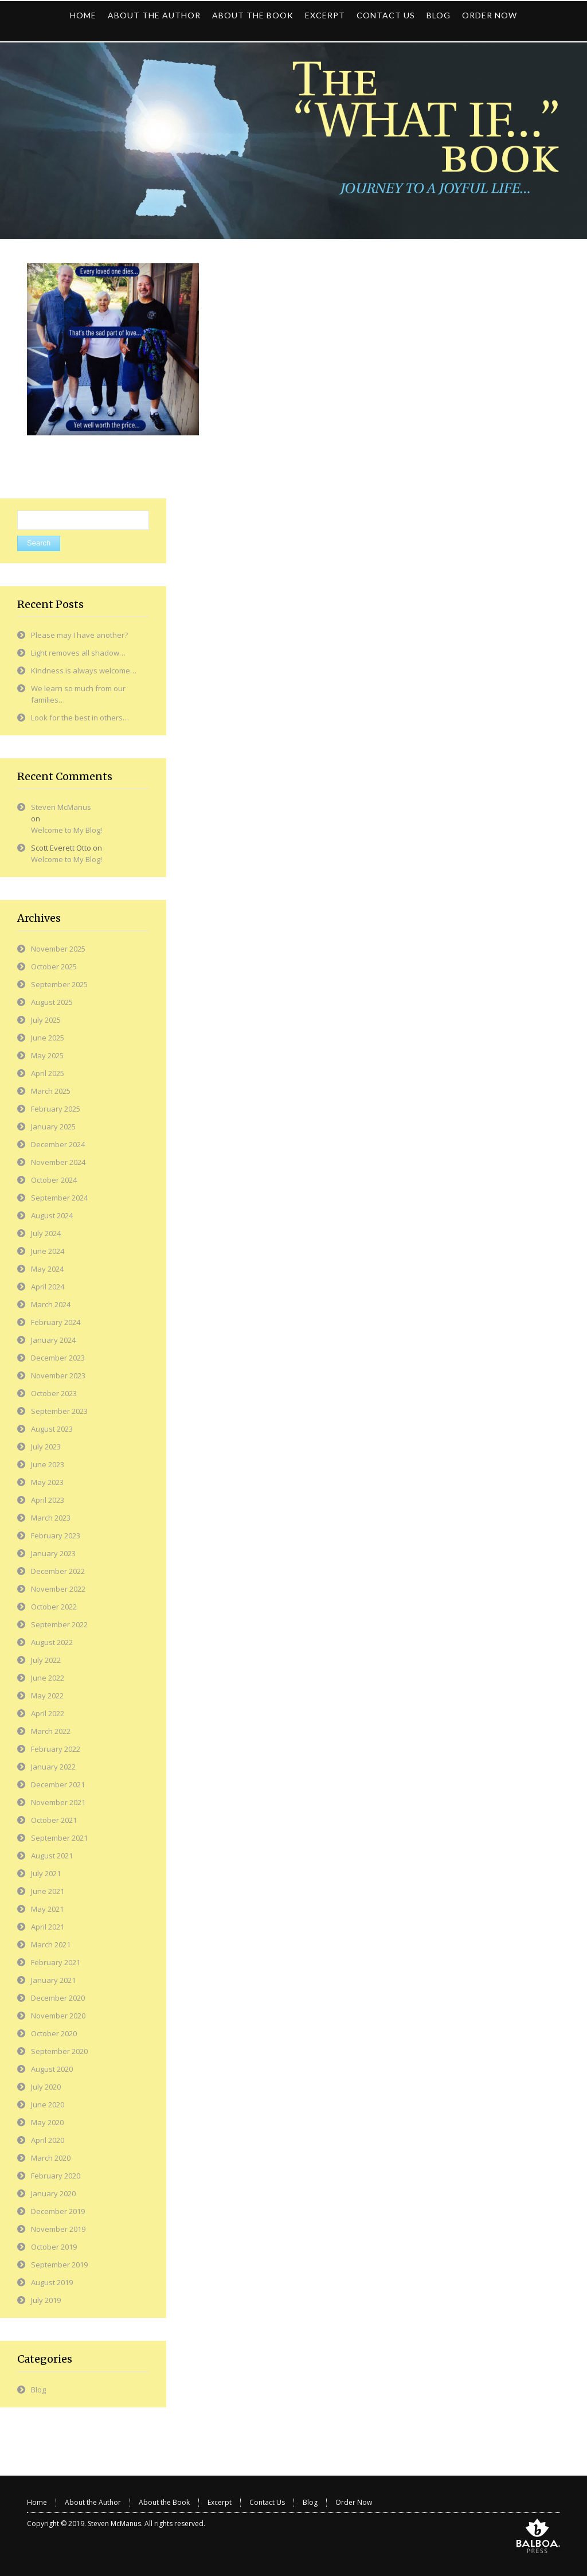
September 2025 (59, 984)
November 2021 (58, 1802)
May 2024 (47, 1269)
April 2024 (47, 1286)
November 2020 (58, 2015)
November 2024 (58, 1162)
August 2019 (52, 2282)
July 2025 (46, 1020)
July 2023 (46, 1446)
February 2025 (55, 1109)
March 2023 (51, 1518)
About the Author (93, 2502)
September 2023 (59, 1411)
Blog (38, 2389)
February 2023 (55, 1535)
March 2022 (51, 1731)
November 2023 (58, 1375)
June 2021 (47, 1891)
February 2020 (55, 2175)
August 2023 (52, 1429)
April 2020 (47, 2140)
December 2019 (58, 2211)
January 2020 (53, 2193)
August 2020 (52, 2069)
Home (37, 2502)
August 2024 (52, 1215)
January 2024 (53, 1340)
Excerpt (220, 2502)
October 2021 (54, 1820)
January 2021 (53, 1980)
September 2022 (59, 1624)
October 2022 (54, 1606)
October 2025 (54, 966)
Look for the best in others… (80, 717)
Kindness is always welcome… (83, 670)
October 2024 (54, 1180)
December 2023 (58, 1358)
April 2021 (47, 1927)
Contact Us (267, 2502)
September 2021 (59, 1838)
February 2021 (55, 1962)
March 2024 (51, 1304)
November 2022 (58, 1589)
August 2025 (52, 1002)
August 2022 (52, 1642)
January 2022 (53, 1766)
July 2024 (46, 1233)
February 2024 (55, 1322)
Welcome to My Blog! (66, 830)
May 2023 (47, 1482)
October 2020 (54, 2033)
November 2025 (58, 949)
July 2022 (46, 1660)
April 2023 (47, 1500)
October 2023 (54, 1393)
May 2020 (47, 2122)
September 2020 (59, 2051)
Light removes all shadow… (78, 653)
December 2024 (58, 1144)
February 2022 (55, 1749)
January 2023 (53, 1553)
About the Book (164, 2502)
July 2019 (46, 2300)
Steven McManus (61, 807)
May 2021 (47, 1909)
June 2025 (47, 1037)
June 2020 (47, 2104)
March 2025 (51, 1091)
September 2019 (59, 2264)
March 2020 (51, 2158)
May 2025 (47, 1055)
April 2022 (47, 1713)
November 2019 (58, 2229)
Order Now (353, 2502)
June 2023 (47, 1464)
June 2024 (47, 1251)
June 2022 (47, 1678)
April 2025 (47, 1073)
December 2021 (58, 1784)
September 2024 (59, 1197)
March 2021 (51, 1944)
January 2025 (53, 1126)
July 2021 (46, 1873)
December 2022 (58, 1571)
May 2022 (47, 1695)
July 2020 (46, 2087)
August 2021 (52, 1855)
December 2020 (58, 1998)
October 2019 (54, 2247)
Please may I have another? (79, 635)
